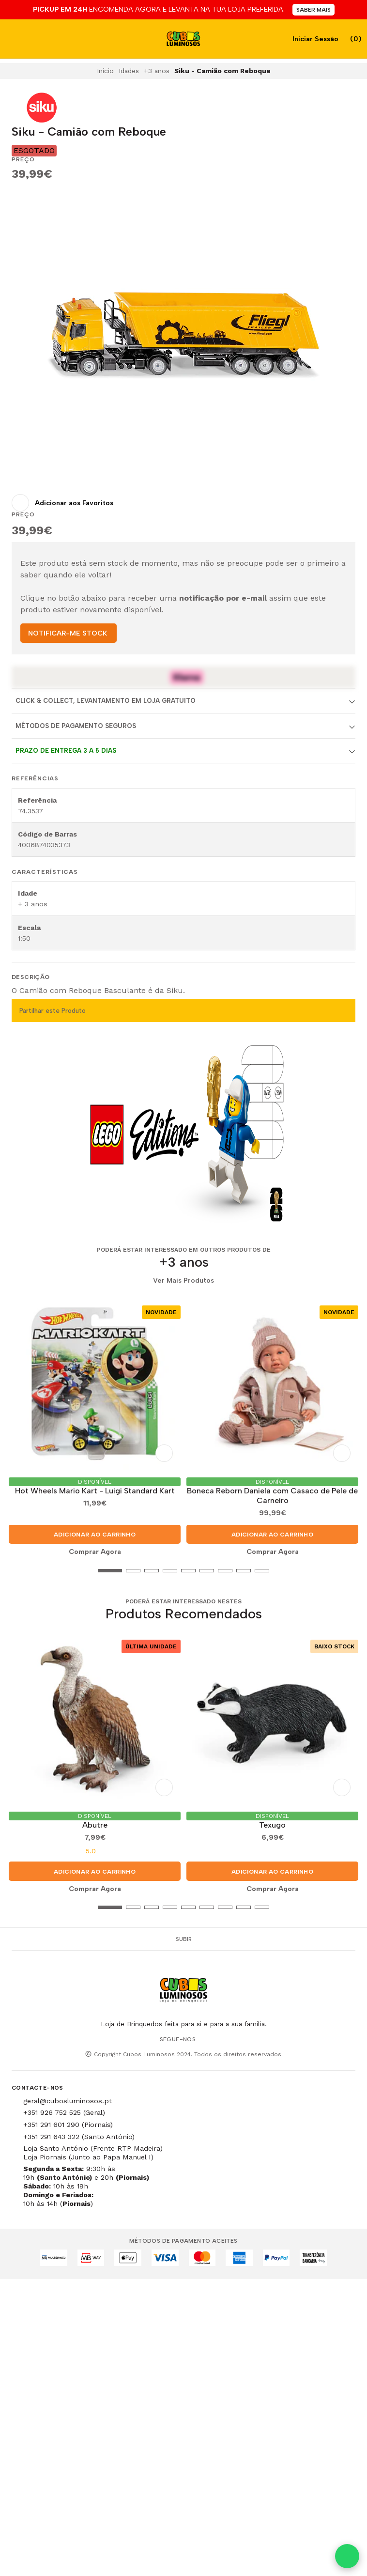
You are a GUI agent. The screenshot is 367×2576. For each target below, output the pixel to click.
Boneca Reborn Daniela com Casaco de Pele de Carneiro (272, 1495)
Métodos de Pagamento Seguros (75, 725)
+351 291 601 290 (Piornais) (68, 2124)
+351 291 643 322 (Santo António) (79, 2137)
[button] (19, 1571)
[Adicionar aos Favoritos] (62, 503)
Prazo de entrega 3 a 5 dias (65, 750)
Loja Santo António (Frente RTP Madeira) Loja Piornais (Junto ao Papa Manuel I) (93, 2152)
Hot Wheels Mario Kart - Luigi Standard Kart (95, 1490)
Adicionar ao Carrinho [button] (95, 1535)
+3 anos (156, 71)
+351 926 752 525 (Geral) (64, 2112)
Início (105, 71)
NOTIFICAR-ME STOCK (67, 633)
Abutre (94, 1825)
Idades (129, 71)
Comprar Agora (95, 1552)
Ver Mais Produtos (183, 1280)
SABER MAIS (313, 9)
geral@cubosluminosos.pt (67, 2101)
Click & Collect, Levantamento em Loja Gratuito (105, 700)
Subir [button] (184, 1939)
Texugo (272, 1825)
